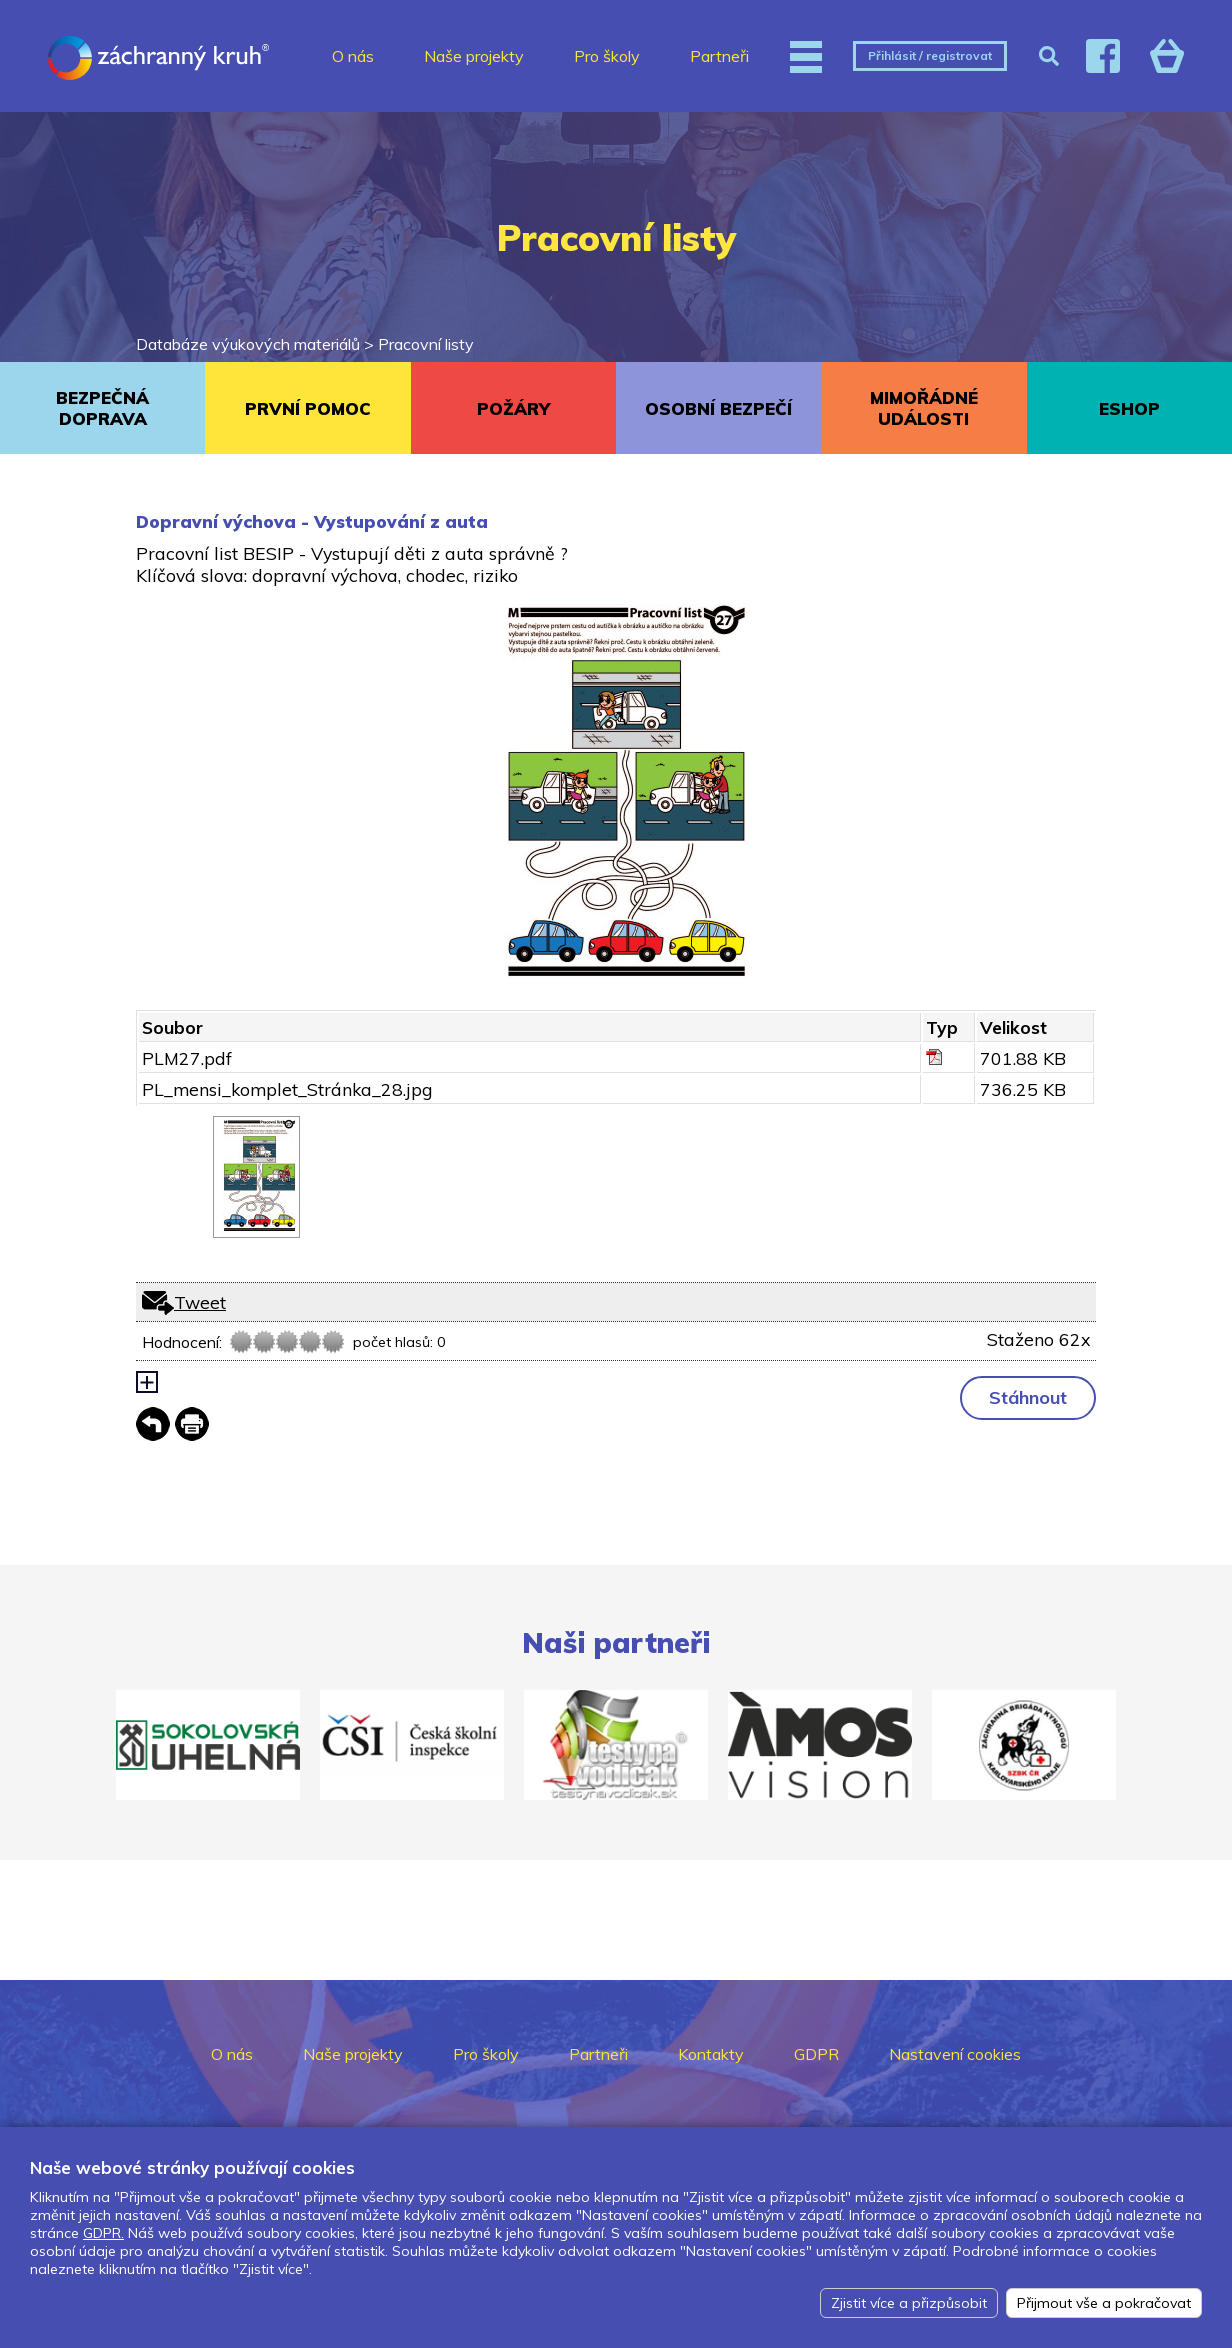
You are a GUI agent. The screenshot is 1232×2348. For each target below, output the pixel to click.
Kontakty (711, 2054)
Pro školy (607, 56)
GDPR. (103, 2233)
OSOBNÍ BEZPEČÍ (718, 408)
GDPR (816, 2054)
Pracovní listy (426, 344)
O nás (353, 56)
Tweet (200, 1302)
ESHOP (1129, 408)
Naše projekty (474, 56)
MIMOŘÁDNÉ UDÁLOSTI (924, 408)
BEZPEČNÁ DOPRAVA (102, 408)
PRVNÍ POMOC (308, 408)
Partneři (719, 56)
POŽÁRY (513, 408)
